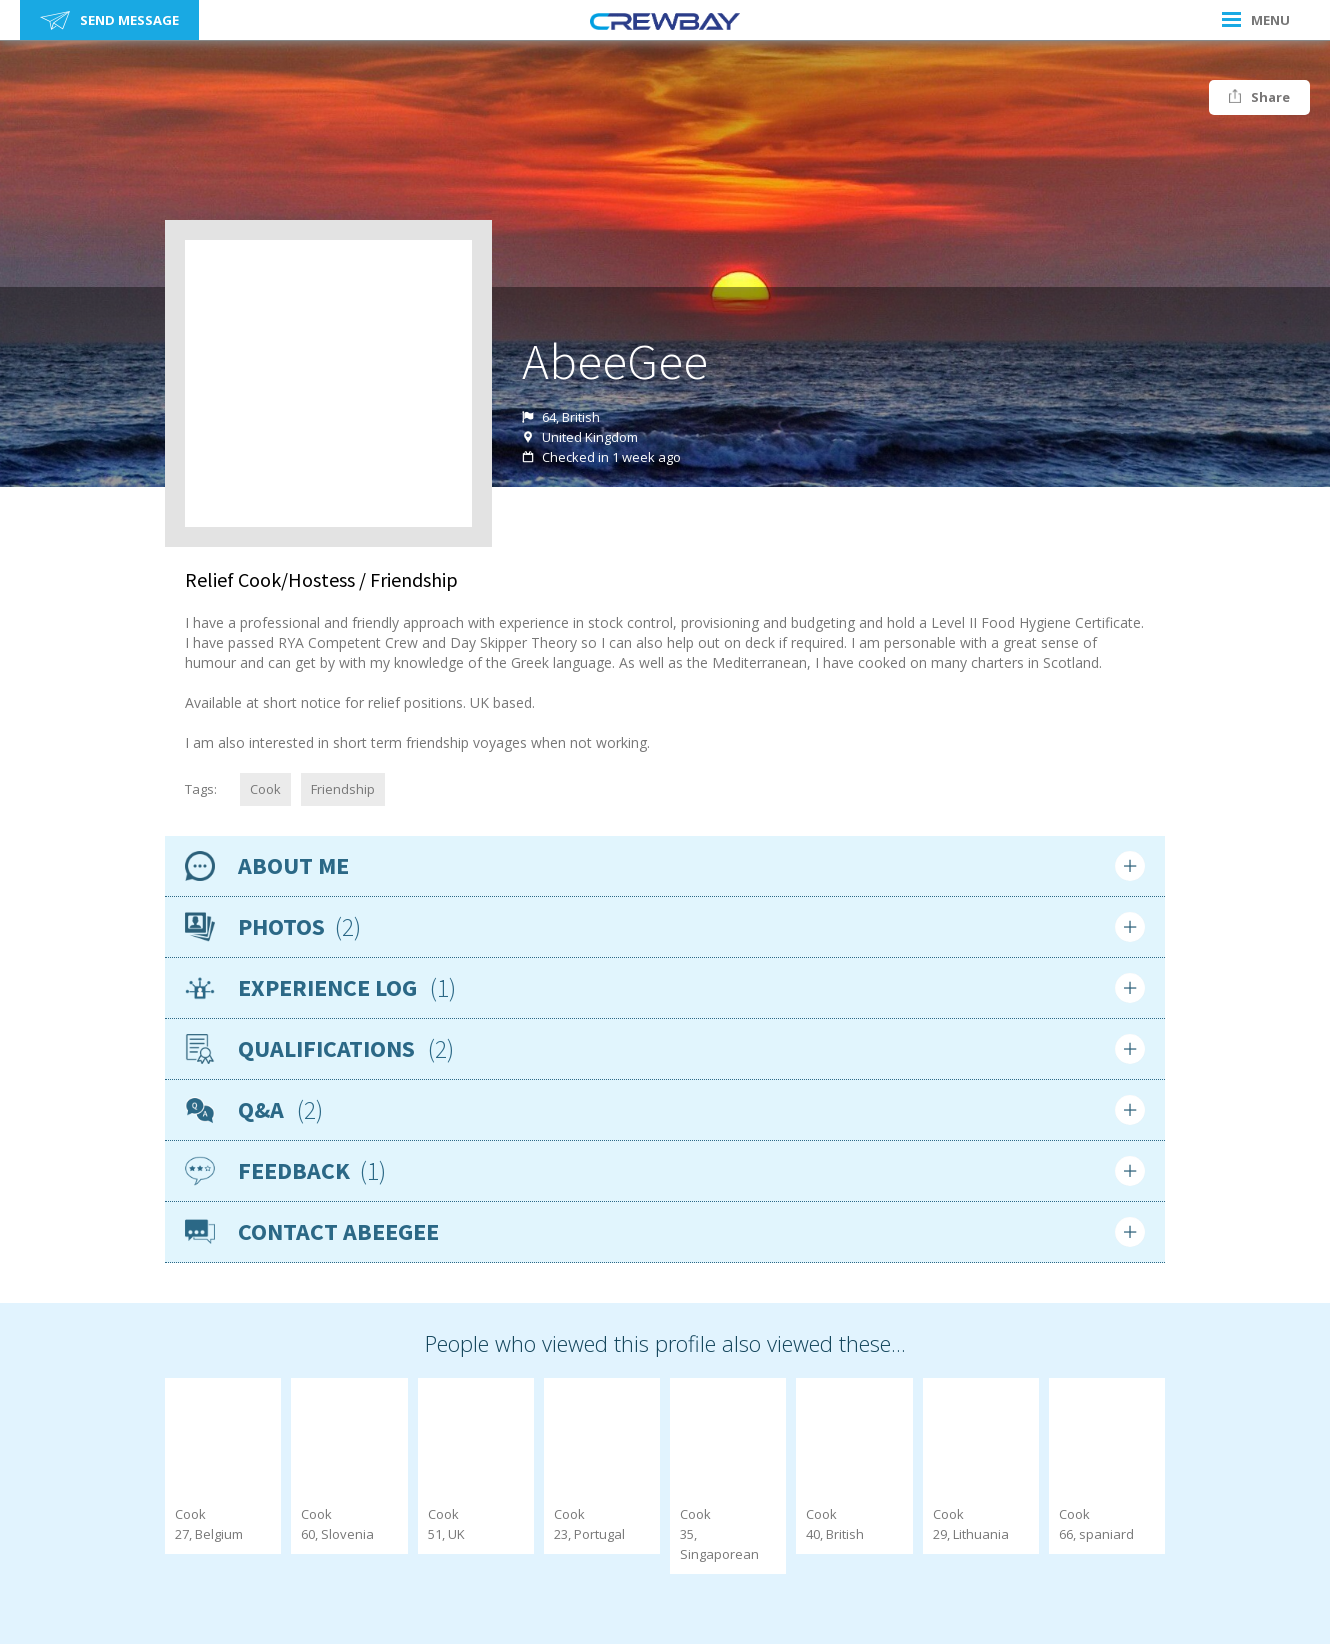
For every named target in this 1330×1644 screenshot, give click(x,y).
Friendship (343, 789)
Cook (265, 789)
